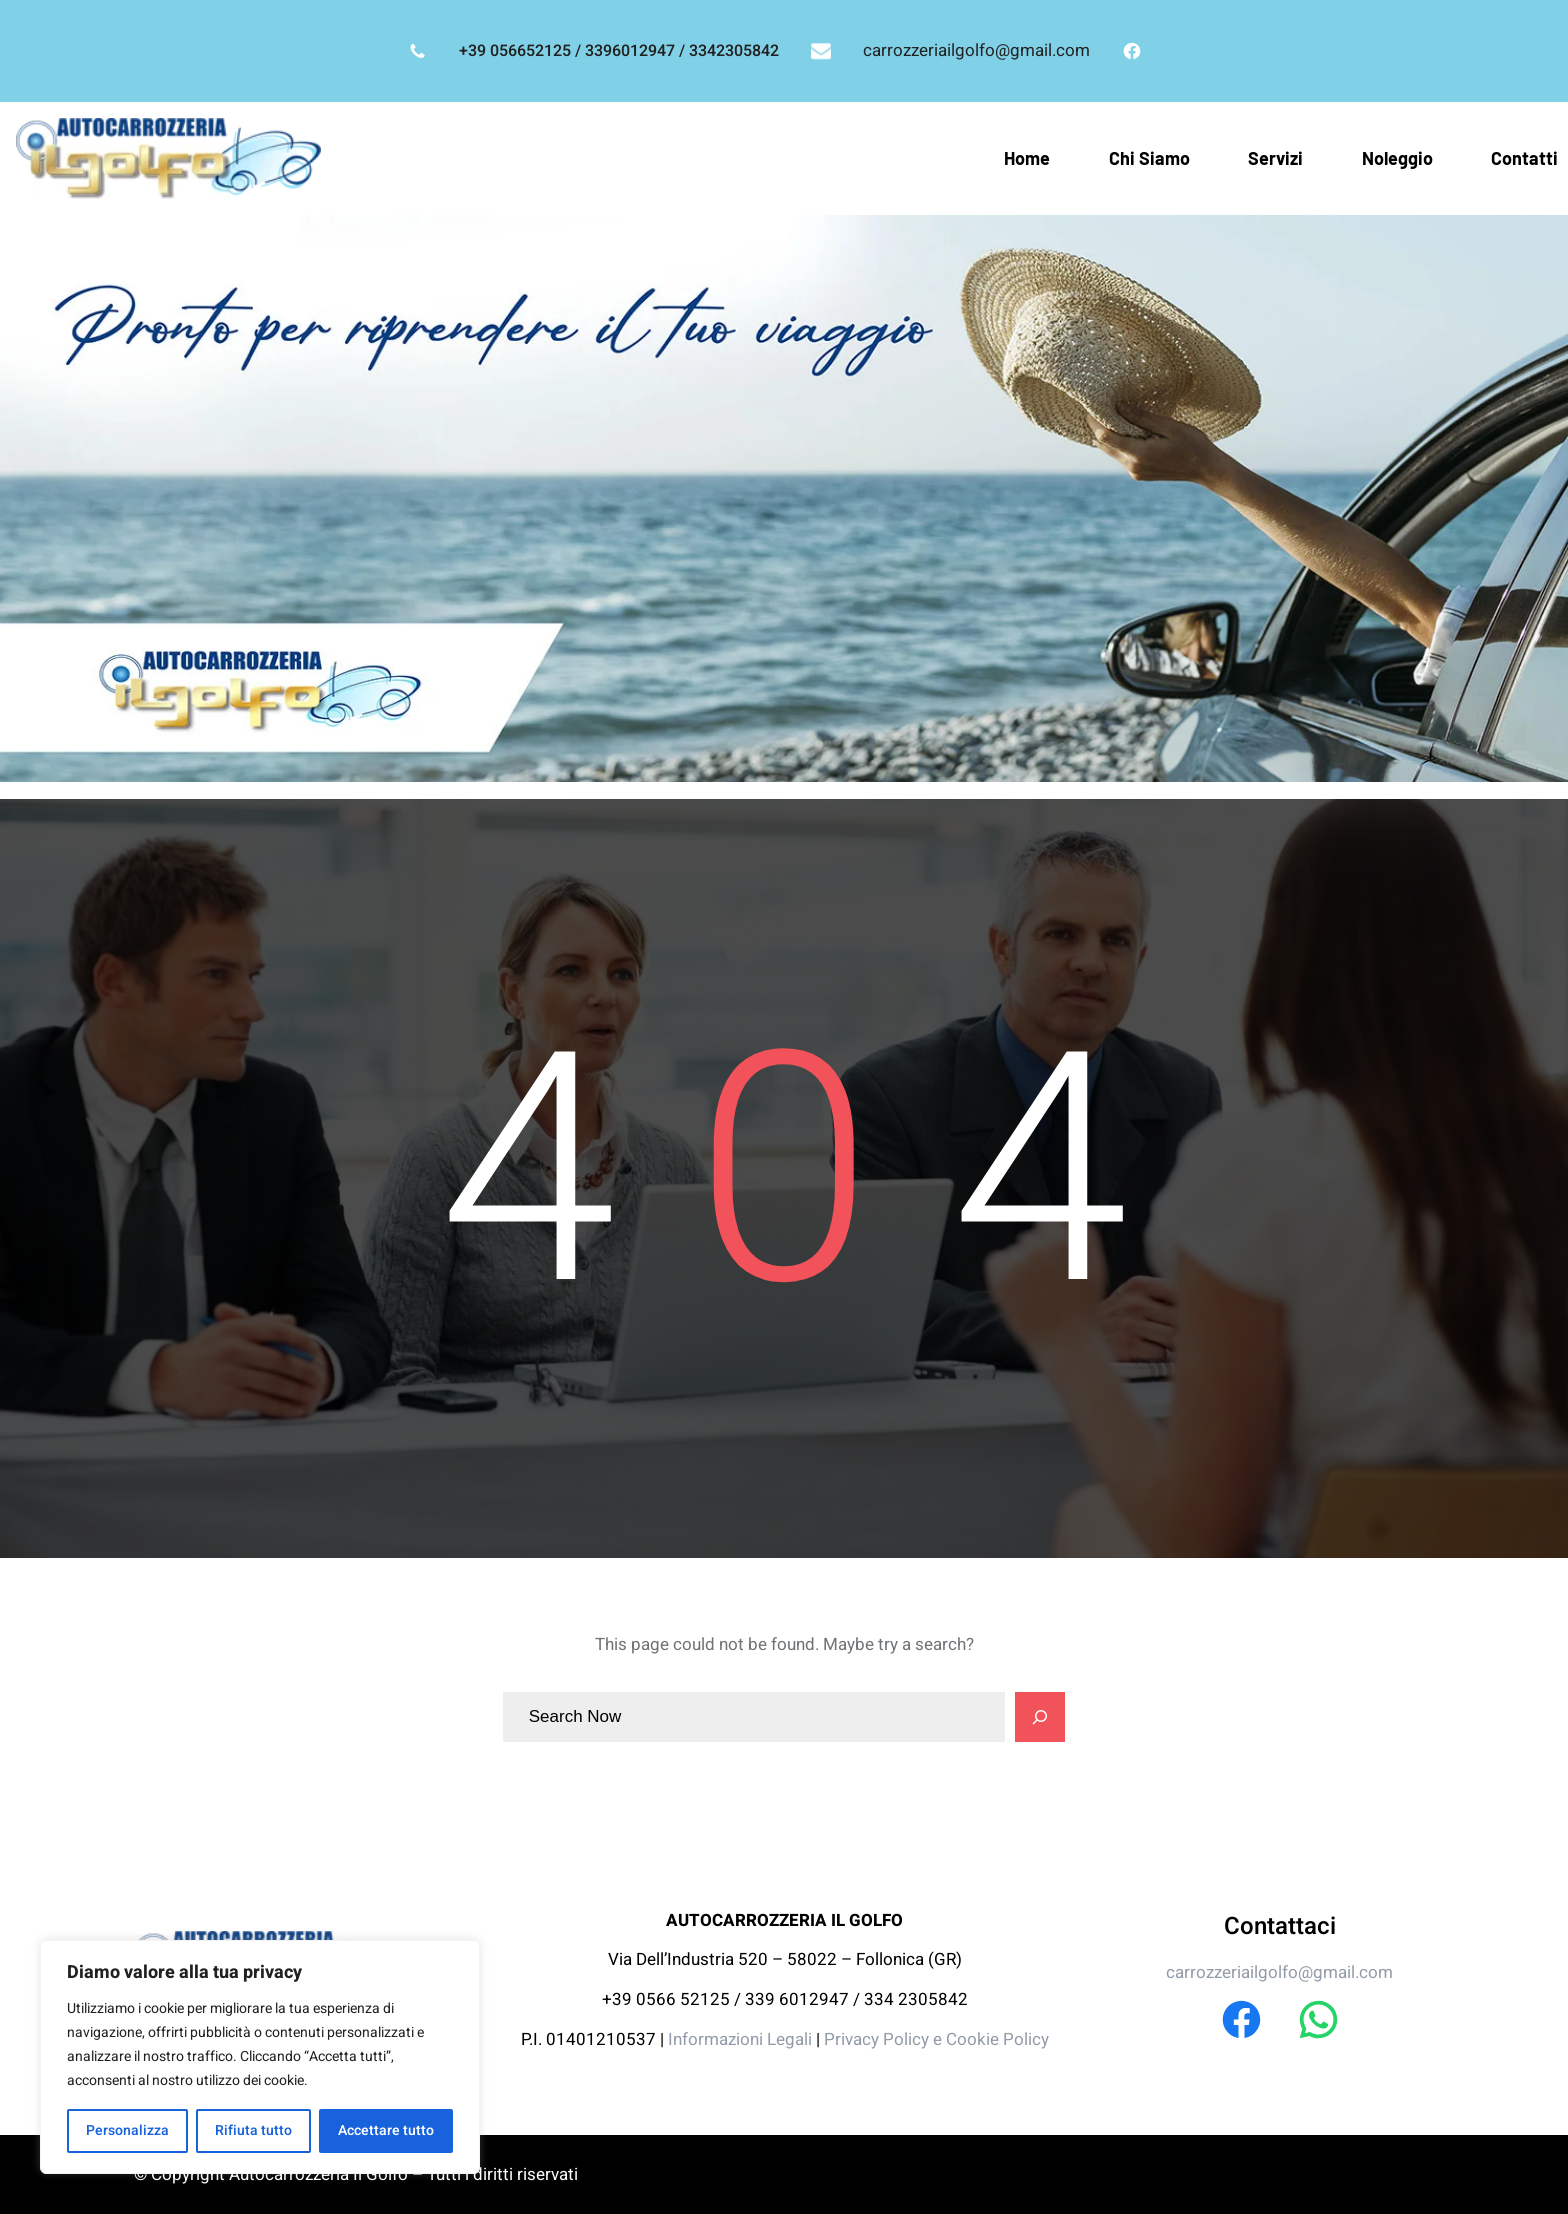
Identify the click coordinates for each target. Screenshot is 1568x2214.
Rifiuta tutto (253, 2130)
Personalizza (127, 2130)
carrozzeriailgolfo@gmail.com (976, 50)
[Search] (1040, 1717)
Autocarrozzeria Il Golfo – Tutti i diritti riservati (403, 2174)
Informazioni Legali (742, 2039)
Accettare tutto (386, 2130)
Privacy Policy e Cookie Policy (936, 2039)
